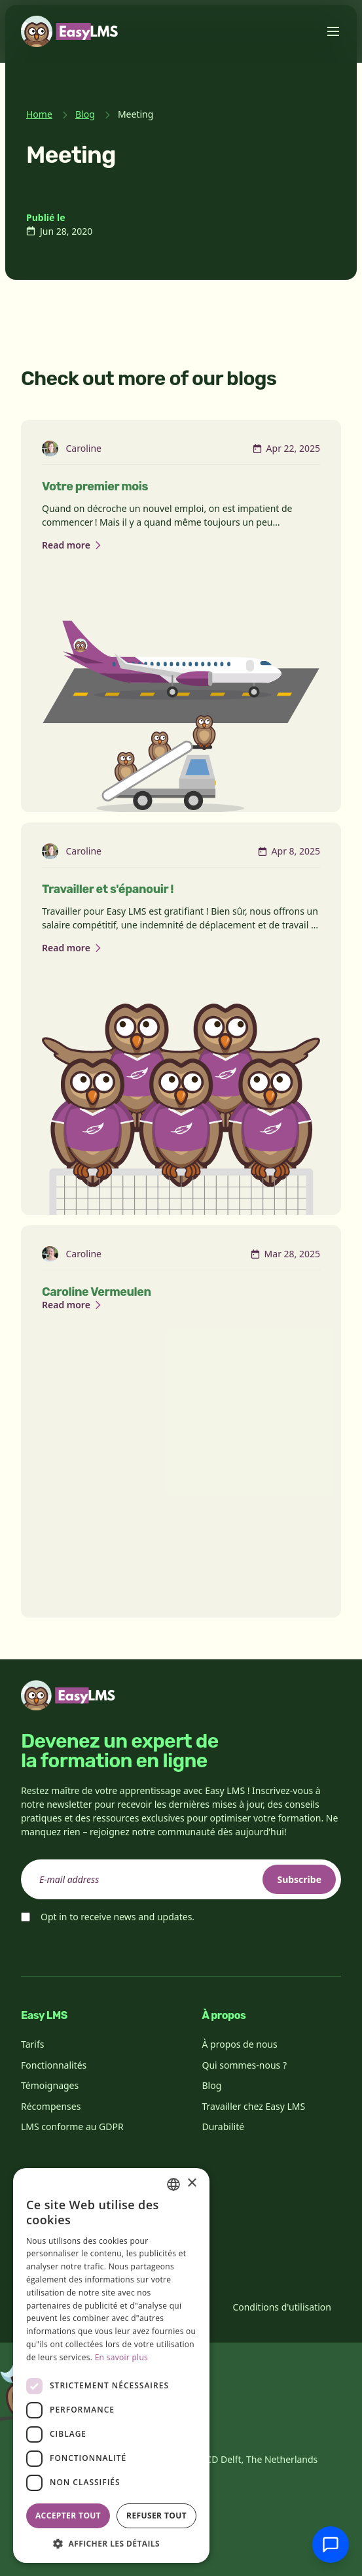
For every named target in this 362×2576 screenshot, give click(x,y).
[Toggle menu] (333, 31)
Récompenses (51, 2106)
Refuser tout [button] (156, 2515)
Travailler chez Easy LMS (254, 2106)
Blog (85, 114)
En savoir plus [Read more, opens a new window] (121, 2357)
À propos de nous (240, 2044)
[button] (111, 2543)
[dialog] (111, 2365)
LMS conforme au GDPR (72, 2126)
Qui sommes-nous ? (244, 2065)
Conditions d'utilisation (281, 2307)
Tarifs (32, 2044)
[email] (181, 1879)
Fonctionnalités (53, 2065)
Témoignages (50, 2085)
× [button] (191, 2183)
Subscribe (299, 1879)
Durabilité (223, 2126)
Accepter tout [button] (68, 2515)
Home (39, 114)
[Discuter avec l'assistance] (330, 2544)
